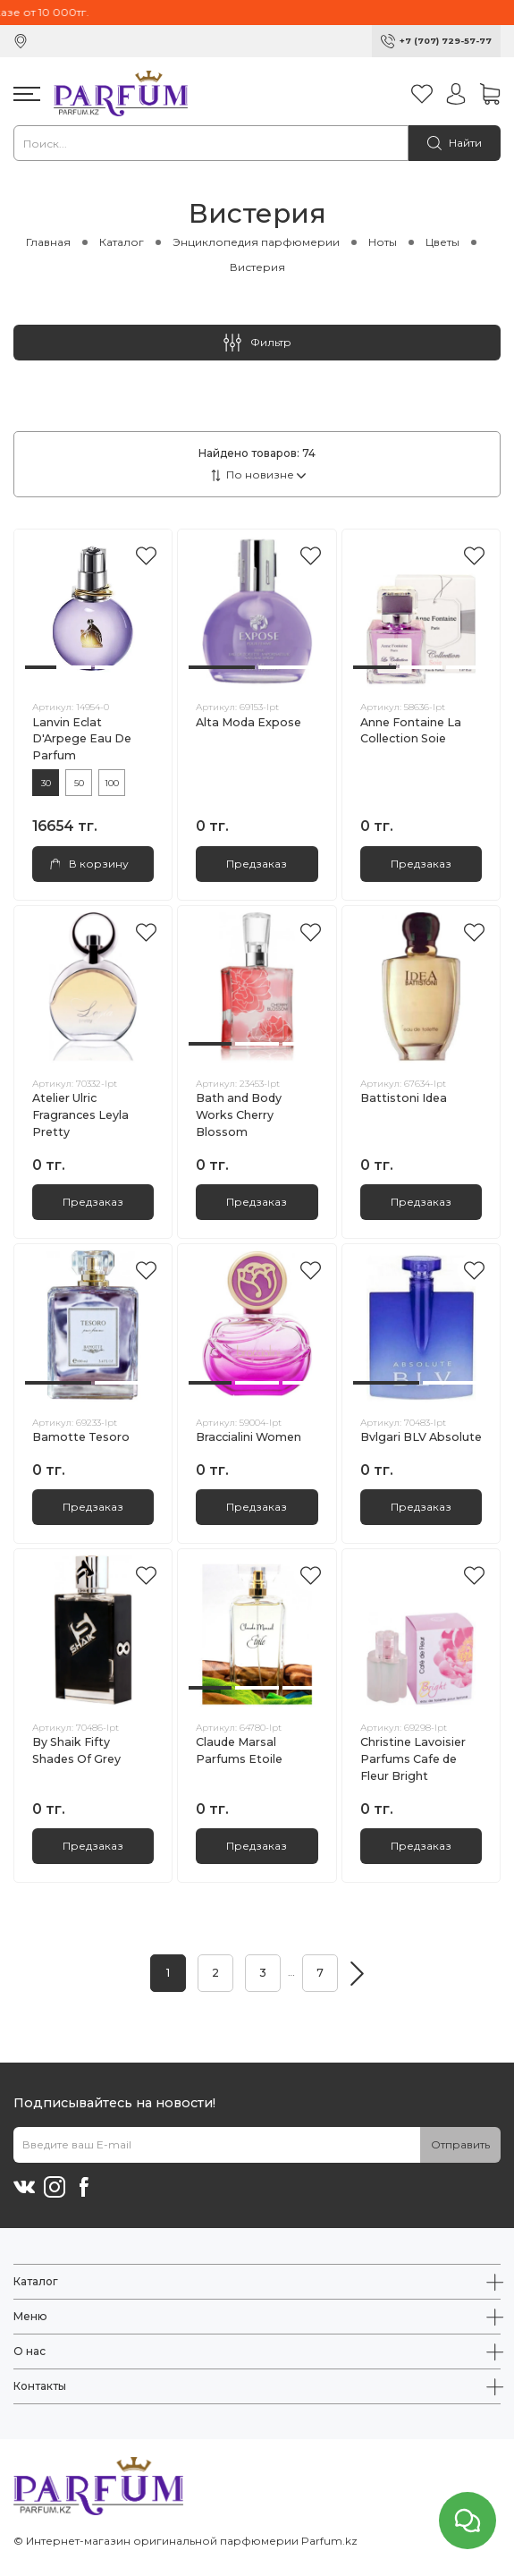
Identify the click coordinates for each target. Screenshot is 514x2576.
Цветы (442, 242)
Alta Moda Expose (248, 722)
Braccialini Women (248, 1437)
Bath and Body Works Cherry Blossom (239, 1115)
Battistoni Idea (403, 1098)
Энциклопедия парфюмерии (256, 242)
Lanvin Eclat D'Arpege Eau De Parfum (81, 739)
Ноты (382, 242)
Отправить (460, 2144)
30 (46, 783)
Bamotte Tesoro (81, 1437)
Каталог (121, 242)
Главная (48, 242)
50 (79, 783)
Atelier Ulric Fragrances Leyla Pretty (80, 1115)
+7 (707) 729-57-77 (446, 41)
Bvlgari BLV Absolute (421, 1437)
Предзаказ (256, 863)
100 (112, 783)
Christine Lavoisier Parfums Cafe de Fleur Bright (413, 1759)
